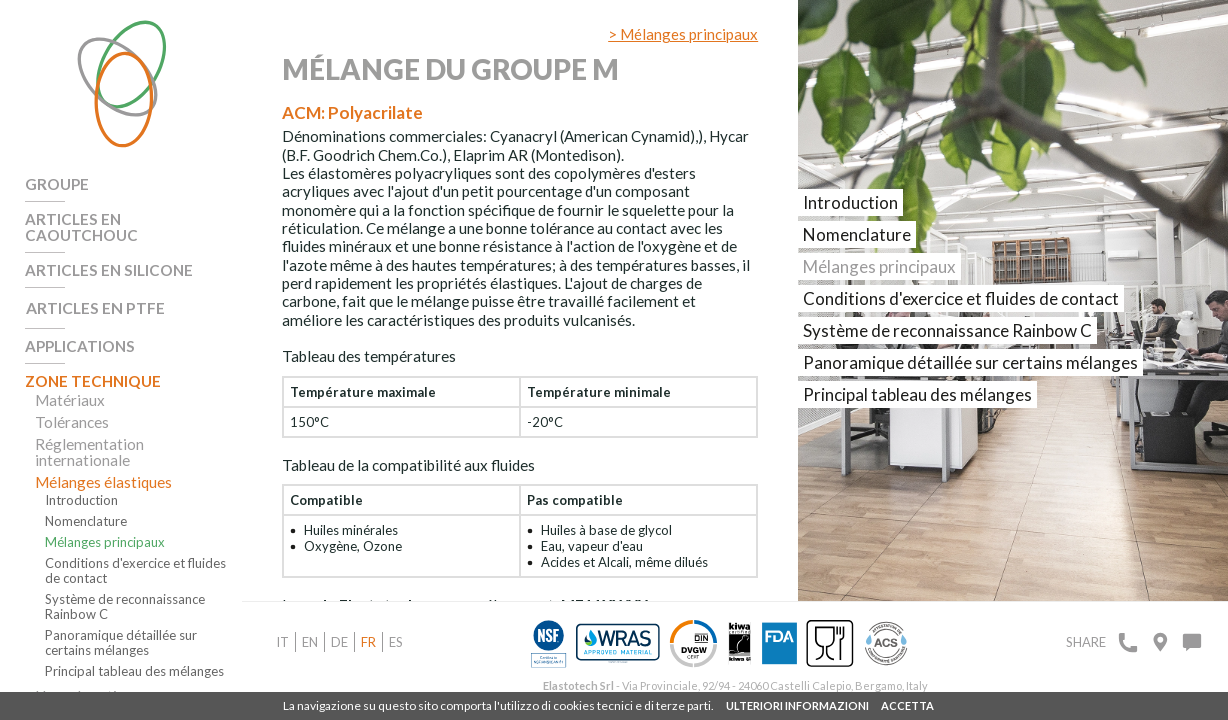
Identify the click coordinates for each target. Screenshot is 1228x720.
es (396, 642)
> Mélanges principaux (683, 34)
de (339, 642)
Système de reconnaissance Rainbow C (125, 585)
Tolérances (71, 400)
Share (1086, 642)
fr (368, 642)
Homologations (87, 674)
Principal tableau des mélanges (134, 649)
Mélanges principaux (105, 520)
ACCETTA (907, 705)
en (310, 642)
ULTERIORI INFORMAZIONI (797, 705)
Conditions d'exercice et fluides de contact (135, 549)
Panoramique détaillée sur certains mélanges (121, 621)
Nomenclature (86, 499)
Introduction (81, 478)
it (282, 642)
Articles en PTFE (92, 289)
